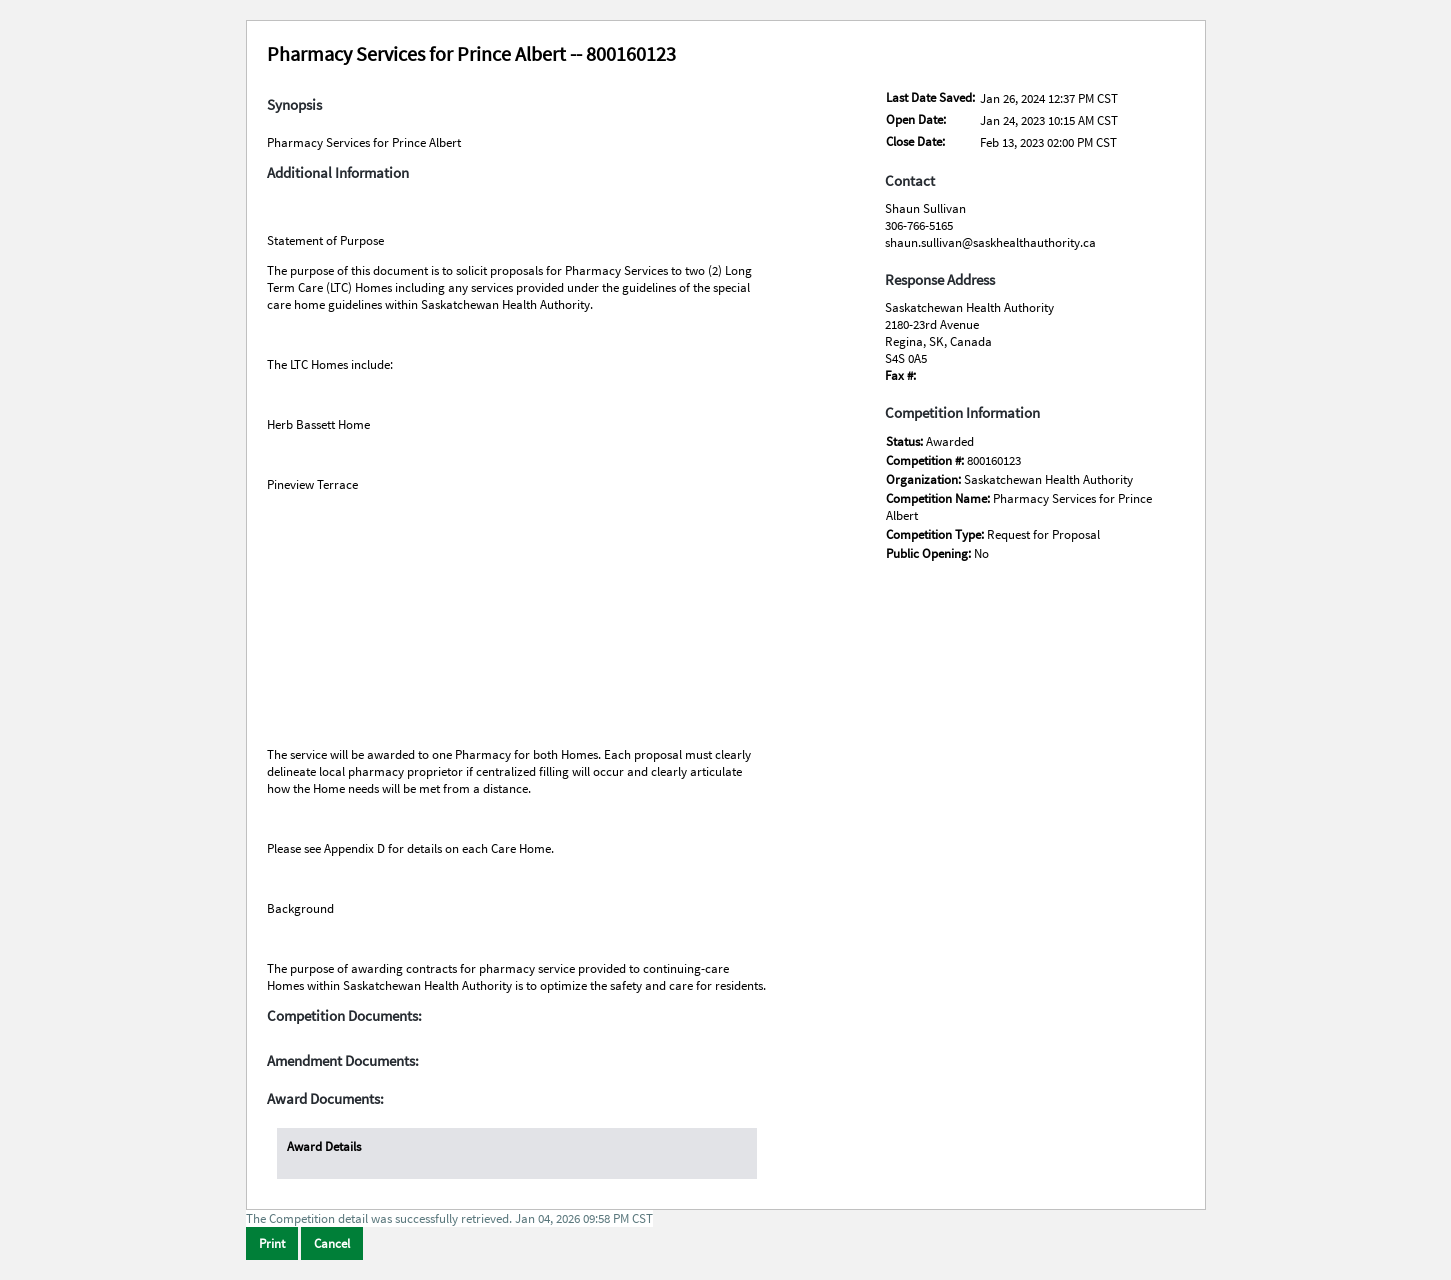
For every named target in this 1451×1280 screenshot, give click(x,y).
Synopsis (294, 105)
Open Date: (916, 119)
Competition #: (926, 460)
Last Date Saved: (930, 97)
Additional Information (338, 173)
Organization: (925, 479)
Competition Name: (939, 498)
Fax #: (900, 375)
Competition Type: (936, 534)
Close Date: (915, 141)
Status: (906, 441)
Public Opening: (930, 553)
